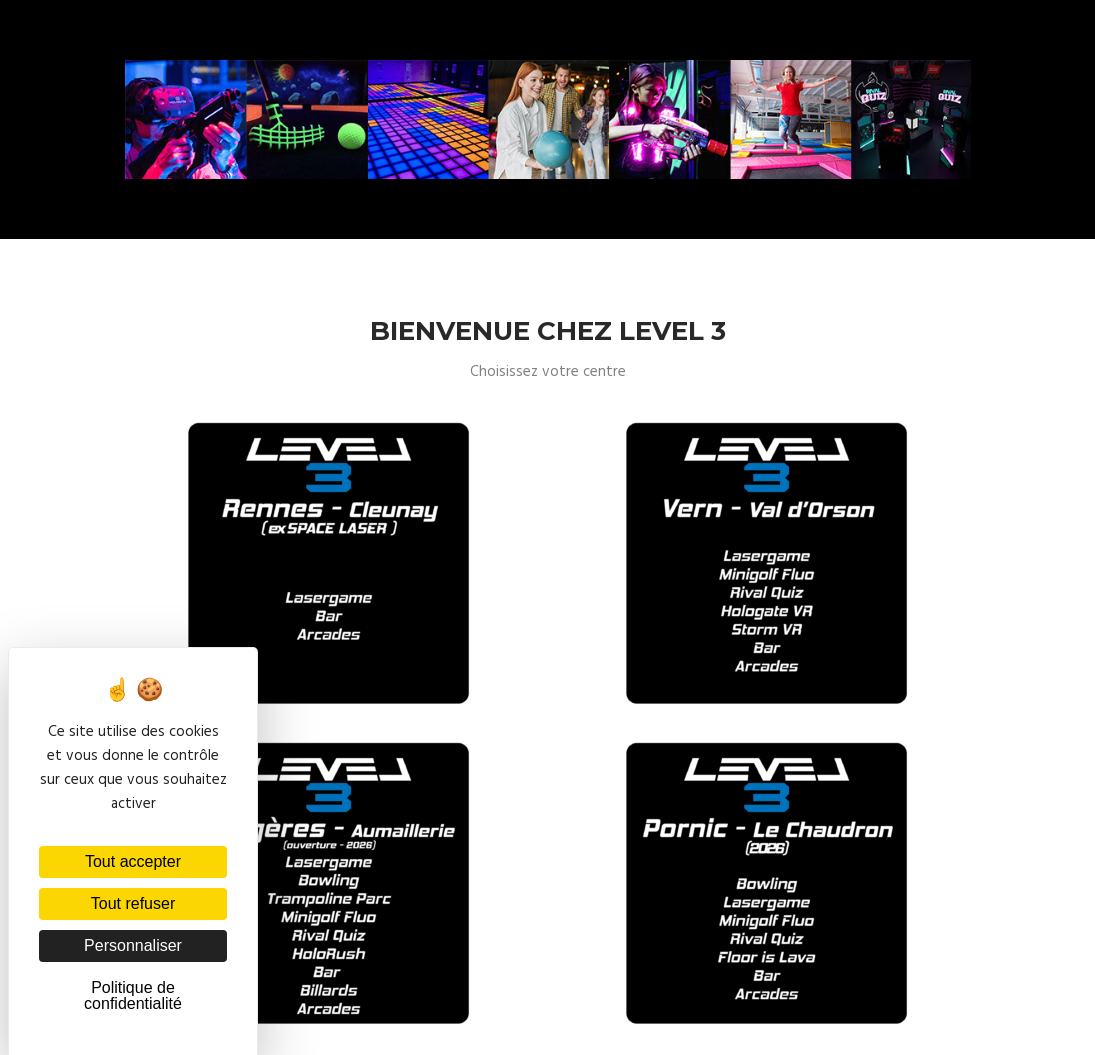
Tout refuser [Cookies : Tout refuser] (133, 903)
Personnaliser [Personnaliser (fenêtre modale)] (133, 945)
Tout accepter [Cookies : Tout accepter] (133, 861)
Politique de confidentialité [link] (133, 995)
